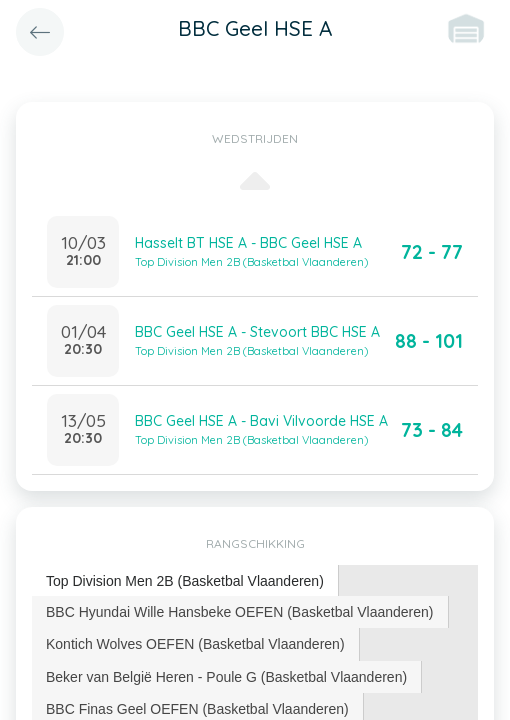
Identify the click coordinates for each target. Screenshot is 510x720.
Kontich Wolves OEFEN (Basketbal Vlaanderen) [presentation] (195, 644)
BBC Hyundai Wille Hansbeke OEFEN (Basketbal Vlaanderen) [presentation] (240, 612)
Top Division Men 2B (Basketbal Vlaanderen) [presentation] (185, 581)
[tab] (185, 581)
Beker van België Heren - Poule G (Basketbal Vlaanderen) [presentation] (226, 677)
